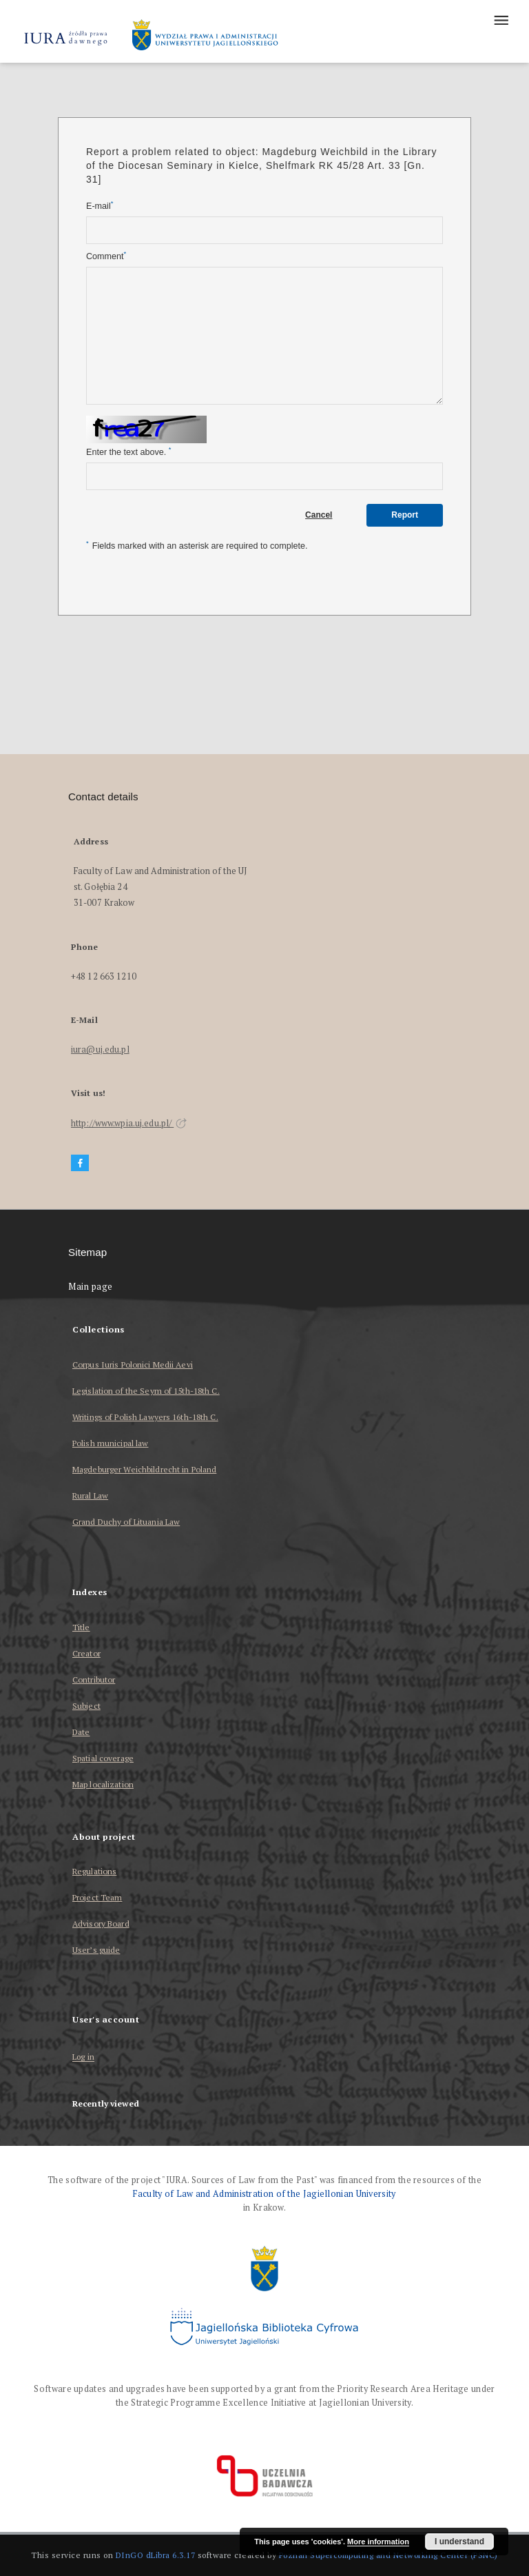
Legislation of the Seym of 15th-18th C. (146, 1391)
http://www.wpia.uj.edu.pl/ (129, 1123)
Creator (86, 1653)
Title (81, 1627)
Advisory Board (100, 1923)
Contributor (93, 1679)
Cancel (318, 515)
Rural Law (90, 1495)
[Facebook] (80, 1163)
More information (378, 2541)
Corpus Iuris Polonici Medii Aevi (132, 1364)
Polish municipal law (110, 1443)
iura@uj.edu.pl (100, 1049)
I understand (459, 2541)
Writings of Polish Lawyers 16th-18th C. (145, 1417)
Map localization (103, 1784)
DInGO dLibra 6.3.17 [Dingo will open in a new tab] (156, 2555)
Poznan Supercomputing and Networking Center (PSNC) (388, 2555)
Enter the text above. (128, 452)
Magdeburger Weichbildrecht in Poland (144, 1469)
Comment (106, 256)
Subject (86, 1706)
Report (404, 515)
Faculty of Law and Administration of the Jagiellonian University (264, 2194)
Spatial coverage (103, 1758)
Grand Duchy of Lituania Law (126, 1522)
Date (81, 1732)
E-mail (99, 206)
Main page (90, 1286)
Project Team (97, 1897)
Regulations (94, 1871)
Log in (83, 2057)
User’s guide (96, 1950)
